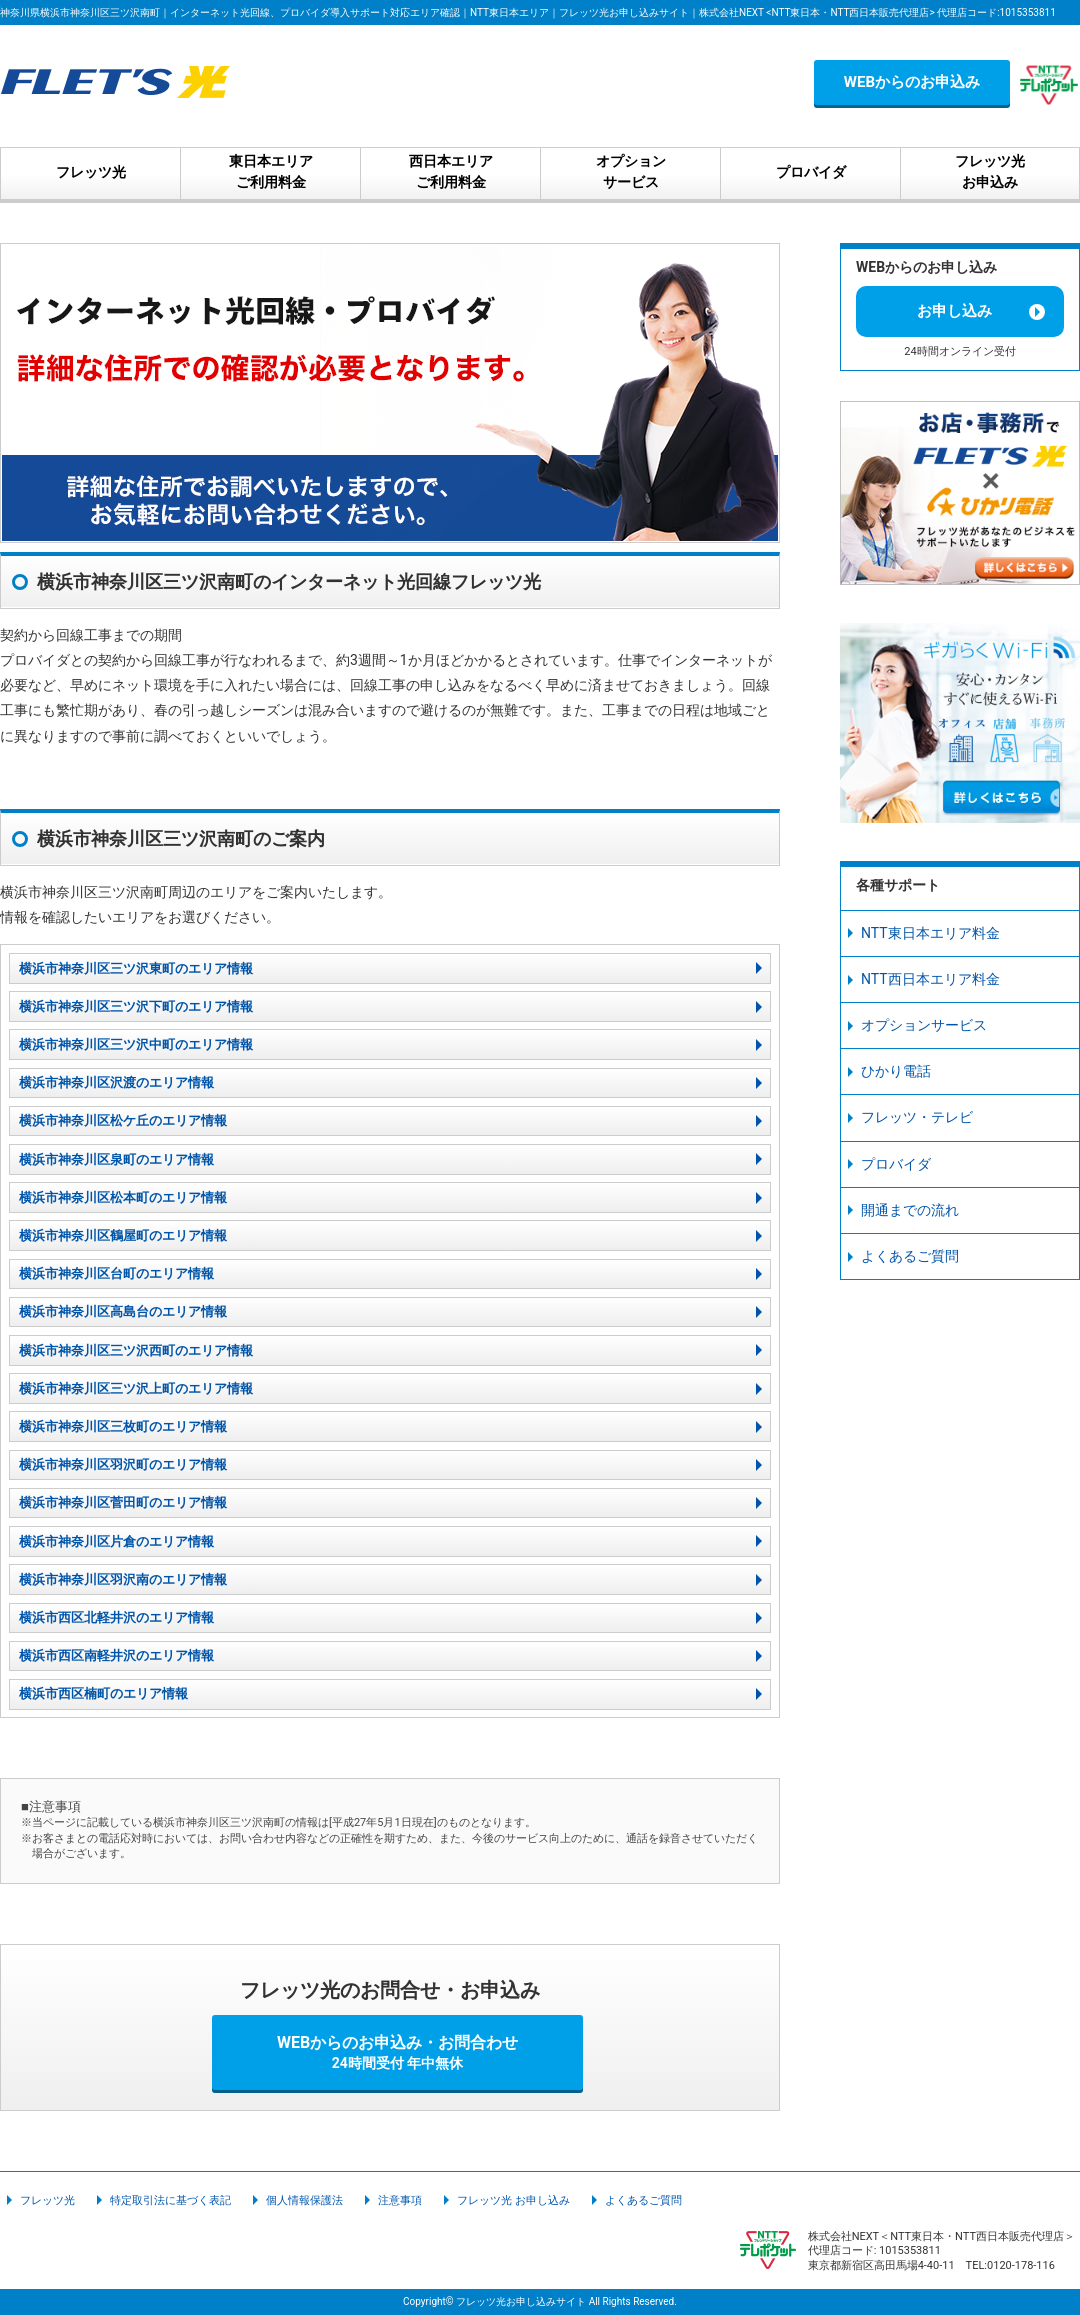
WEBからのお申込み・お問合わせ (398, 2052)
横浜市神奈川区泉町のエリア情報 (116, 1159)
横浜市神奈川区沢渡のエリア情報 (116, 1082)
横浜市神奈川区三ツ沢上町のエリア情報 (136, 1388)
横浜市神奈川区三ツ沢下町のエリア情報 (136, 1006)
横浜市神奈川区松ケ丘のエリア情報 (123, 1120)
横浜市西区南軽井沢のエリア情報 (116, 1655)
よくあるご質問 (910, 1256)
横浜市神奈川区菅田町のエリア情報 (123, 1502)
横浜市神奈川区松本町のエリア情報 (123, 1197)
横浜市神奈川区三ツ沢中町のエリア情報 (136, 1044)
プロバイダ (896, 1164)
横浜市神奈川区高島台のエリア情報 (123, 1311)
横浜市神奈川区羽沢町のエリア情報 (123, 1464)
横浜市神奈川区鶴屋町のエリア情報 (123, 1235)
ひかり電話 (896, 1071)
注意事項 (400, 2200)
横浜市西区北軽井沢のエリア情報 (116, 1617)
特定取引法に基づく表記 (170, 2200)
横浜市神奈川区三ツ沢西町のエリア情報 (136, 1350)
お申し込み (954, 311)
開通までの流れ (910, 1210)
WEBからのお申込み (912, 82)
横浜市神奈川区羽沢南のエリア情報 (123, 1579)
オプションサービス (924, 1025)
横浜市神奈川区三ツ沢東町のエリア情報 (136, 968)
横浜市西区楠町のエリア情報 (103, 1693)
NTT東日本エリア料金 (930, 933)
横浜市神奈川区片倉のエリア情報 (116, 1541)
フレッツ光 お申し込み (513, 2200)
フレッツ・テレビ (917, 1117)
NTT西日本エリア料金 (930, 979)
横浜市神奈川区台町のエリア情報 (116, 1273)
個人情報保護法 (304, 2200)
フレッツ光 (47, 2200)
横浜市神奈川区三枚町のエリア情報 (123, 1426)
